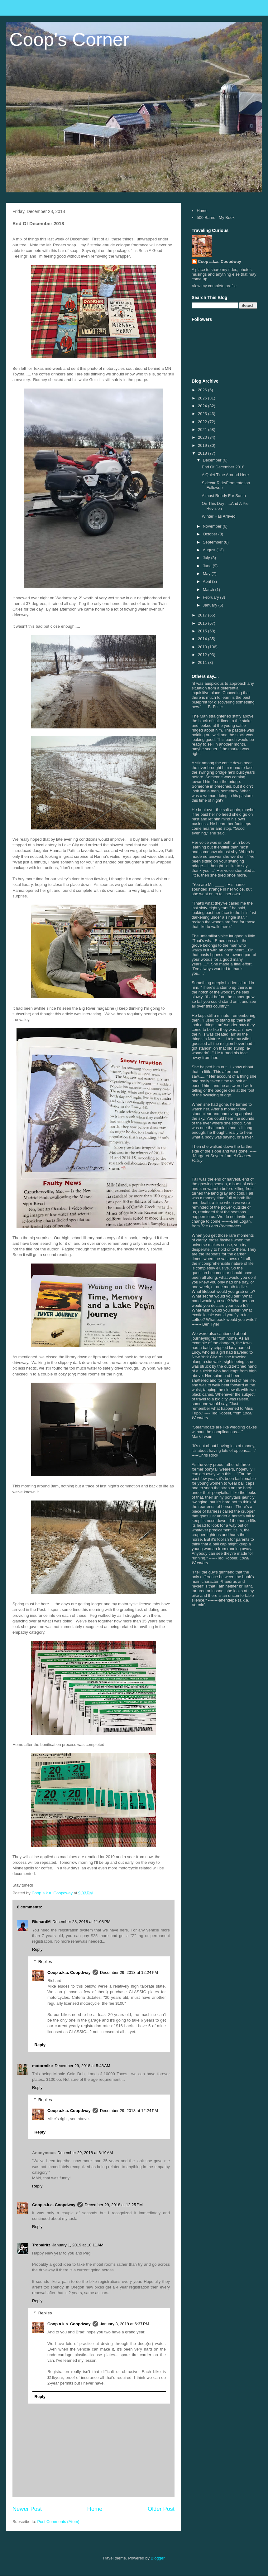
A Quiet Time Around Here (225, 474)
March (209, 589)
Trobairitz (41, 2245)
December (213, 460)
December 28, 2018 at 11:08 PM (81, 1921)
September (213, 542)
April (207, 581)
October (210, 534)
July (207, 557)
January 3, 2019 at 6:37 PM (124, 2324)
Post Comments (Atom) (58, 2521)
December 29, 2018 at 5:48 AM (82, 2065)
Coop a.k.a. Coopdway (69, 1972)
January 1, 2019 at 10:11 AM (77, 2245)
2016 (203, 623)
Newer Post (27, 2509)
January (210, 605)
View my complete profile (214, 285)
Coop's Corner (69, 39)
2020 (203, 437)
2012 (203, 654)
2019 (203, 445)
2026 (203, 390)
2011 (203, 662)
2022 (203, 421)
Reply (37, 1949)
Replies (45, 1961)
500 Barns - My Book (215, 217)
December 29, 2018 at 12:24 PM (129, 1972)
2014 (203, 638)
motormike (42, 2065)
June (208, 565)
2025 (203, 398)
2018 (203, 453)
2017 (203, 615)
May (207, 573)
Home (95, 2509)
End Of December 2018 (223, 467)
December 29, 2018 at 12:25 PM (114, 2204)
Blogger (158, 2558)
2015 (203, 631)
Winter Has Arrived (218, 516)
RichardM (41, 1921)
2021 (203, 429)
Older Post (161, 2509)
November (213, 526)
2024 (203, 406)
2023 (203, 413)
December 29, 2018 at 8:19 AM (85, 2152)
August (210, 550)
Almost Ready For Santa (224, 495)
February (211, 597)
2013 (203, 647)
